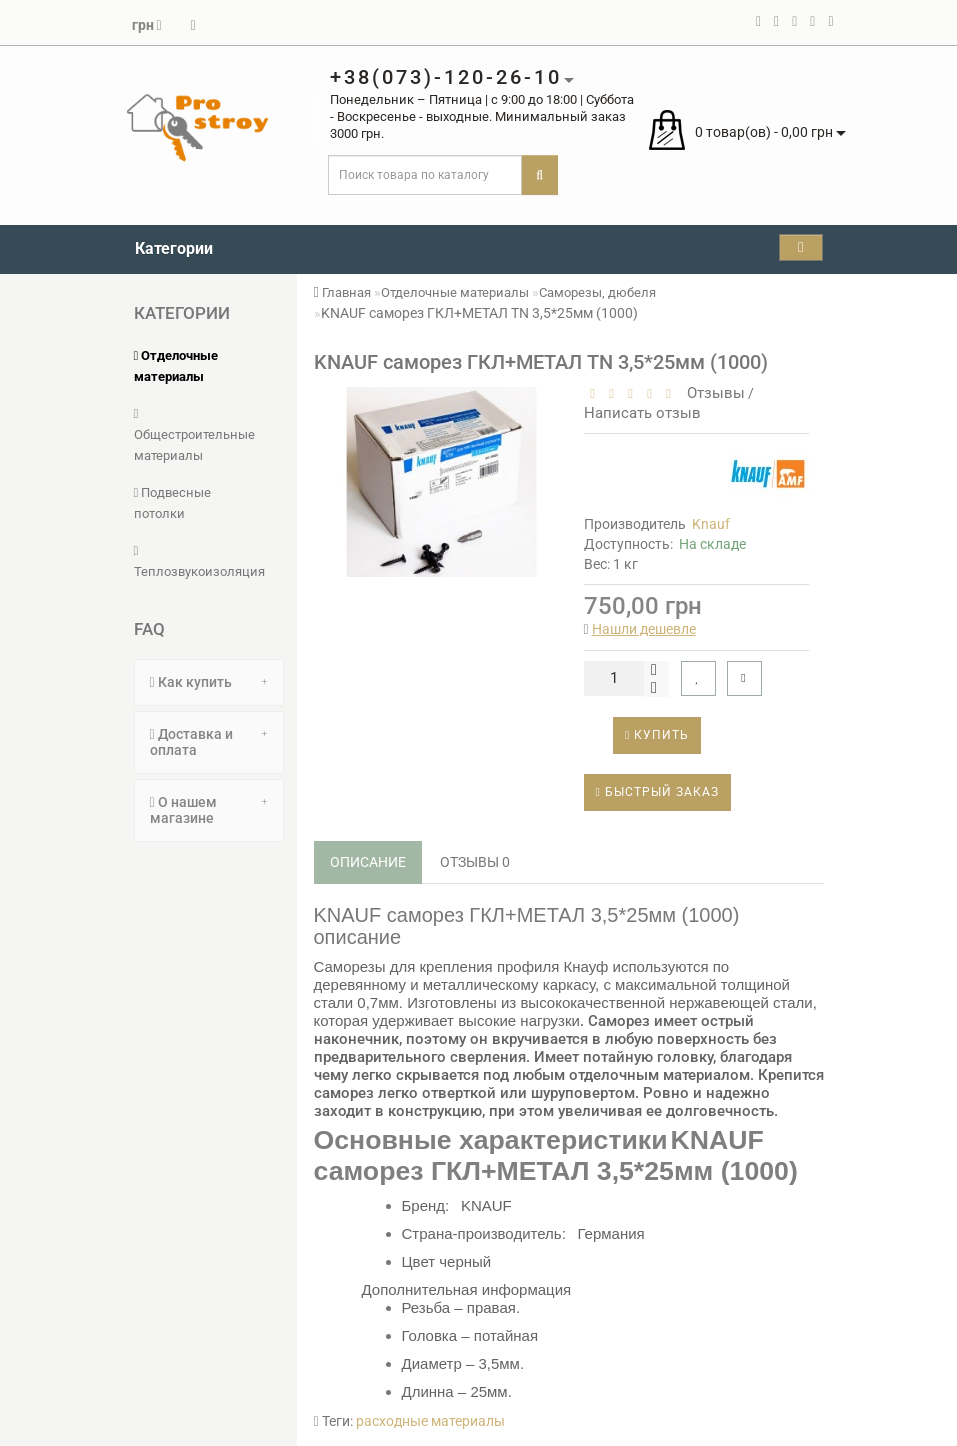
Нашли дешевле (644, 629)
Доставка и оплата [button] (209, 741)
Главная (342, 292)
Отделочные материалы (455, 292)
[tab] (209, 682)
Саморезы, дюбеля (597, 292)
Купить (657, 735)
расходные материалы (430, 1421)
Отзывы (712, 393)
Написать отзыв (642, 413)
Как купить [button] (209, 682)
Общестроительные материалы (194, 435)
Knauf (711, 524)
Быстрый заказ (657, 792)
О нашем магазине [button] (209, 809)
